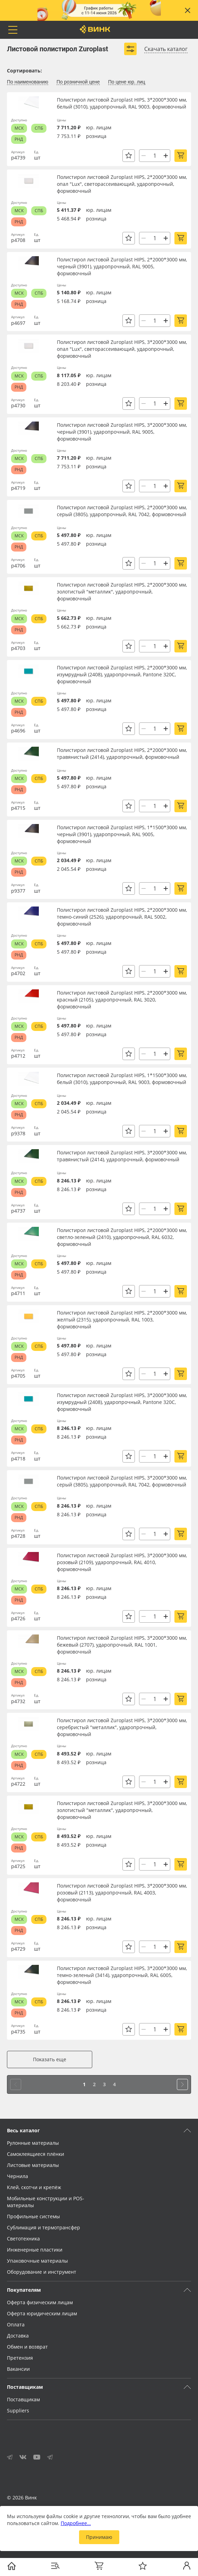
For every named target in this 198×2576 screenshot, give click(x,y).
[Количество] (154, 155)
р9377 (18, 890)
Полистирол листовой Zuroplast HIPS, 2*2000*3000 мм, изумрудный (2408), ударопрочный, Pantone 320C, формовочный (122, 674)
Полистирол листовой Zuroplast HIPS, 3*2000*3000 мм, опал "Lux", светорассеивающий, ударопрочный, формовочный (122, 349)
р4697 (18, 323)
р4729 (18, 1948)
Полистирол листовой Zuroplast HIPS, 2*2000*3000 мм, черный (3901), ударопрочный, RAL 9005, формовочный (122, 266)
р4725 (18, 1866)
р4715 (18, 808)
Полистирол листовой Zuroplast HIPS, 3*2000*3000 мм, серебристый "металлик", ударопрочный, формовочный (122, 1727)
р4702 (18, 973)
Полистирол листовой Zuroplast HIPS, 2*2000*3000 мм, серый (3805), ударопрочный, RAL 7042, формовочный (122, 511)
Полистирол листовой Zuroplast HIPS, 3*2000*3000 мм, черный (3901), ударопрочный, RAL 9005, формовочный (122, 432)
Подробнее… (76, 2523)
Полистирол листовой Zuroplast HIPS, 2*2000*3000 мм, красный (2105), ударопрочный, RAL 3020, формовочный (122, 999)
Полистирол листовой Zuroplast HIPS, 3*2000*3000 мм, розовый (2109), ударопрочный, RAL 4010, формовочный (122, 1562)
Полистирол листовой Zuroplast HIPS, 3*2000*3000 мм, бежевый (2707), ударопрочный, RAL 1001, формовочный (122, 1644)
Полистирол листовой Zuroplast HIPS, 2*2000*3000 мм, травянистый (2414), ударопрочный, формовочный (122, 753)
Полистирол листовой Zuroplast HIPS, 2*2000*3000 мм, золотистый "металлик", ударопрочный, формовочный (122, 591)
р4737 (18, 1210)
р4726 (18, 1618)
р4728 (18, 1536)
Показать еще (49, 2059)
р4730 (18, 405)
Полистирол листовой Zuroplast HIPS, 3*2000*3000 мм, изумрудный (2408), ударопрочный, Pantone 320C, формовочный (122, 1402)
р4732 (18, 1701)
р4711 (18, 1293)
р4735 (18, 2031)
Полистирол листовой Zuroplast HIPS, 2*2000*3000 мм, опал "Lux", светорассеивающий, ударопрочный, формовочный (122, 184)
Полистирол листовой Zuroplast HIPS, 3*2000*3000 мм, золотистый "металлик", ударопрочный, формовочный (122, 1810)
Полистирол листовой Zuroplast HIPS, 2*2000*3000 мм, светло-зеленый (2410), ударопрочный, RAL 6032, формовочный (122, 1237)
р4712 (18, 1055)
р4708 (18, 240)
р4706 (18, 565)
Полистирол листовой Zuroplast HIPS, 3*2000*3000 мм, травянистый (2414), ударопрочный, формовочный (122, 1156)
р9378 (18, 1133)
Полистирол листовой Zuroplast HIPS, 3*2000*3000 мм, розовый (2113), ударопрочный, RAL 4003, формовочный (122, 1892)
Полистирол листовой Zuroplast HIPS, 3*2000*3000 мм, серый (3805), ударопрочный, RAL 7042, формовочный (122, 1481)
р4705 (18, 1375)
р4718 (18, 1458)
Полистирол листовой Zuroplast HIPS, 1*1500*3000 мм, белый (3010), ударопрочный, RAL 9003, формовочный (122, 1078)
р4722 (18, 1783)
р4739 (18, 157)
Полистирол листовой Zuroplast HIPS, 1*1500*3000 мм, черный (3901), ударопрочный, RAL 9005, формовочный (122, 834)
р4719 (18, 488)
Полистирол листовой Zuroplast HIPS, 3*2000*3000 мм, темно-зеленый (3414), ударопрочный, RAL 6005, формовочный (122, 1975)
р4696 (18, 730)
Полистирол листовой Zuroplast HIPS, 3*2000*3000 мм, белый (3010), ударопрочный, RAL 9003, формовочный (122, 103)
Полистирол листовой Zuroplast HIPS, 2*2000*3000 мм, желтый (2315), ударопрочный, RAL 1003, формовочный (122, 1319)
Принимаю (99, 2537)
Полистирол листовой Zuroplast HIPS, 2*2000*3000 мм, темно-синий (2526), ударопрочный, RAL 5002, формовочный (122, 917)
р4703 (18, 648)
